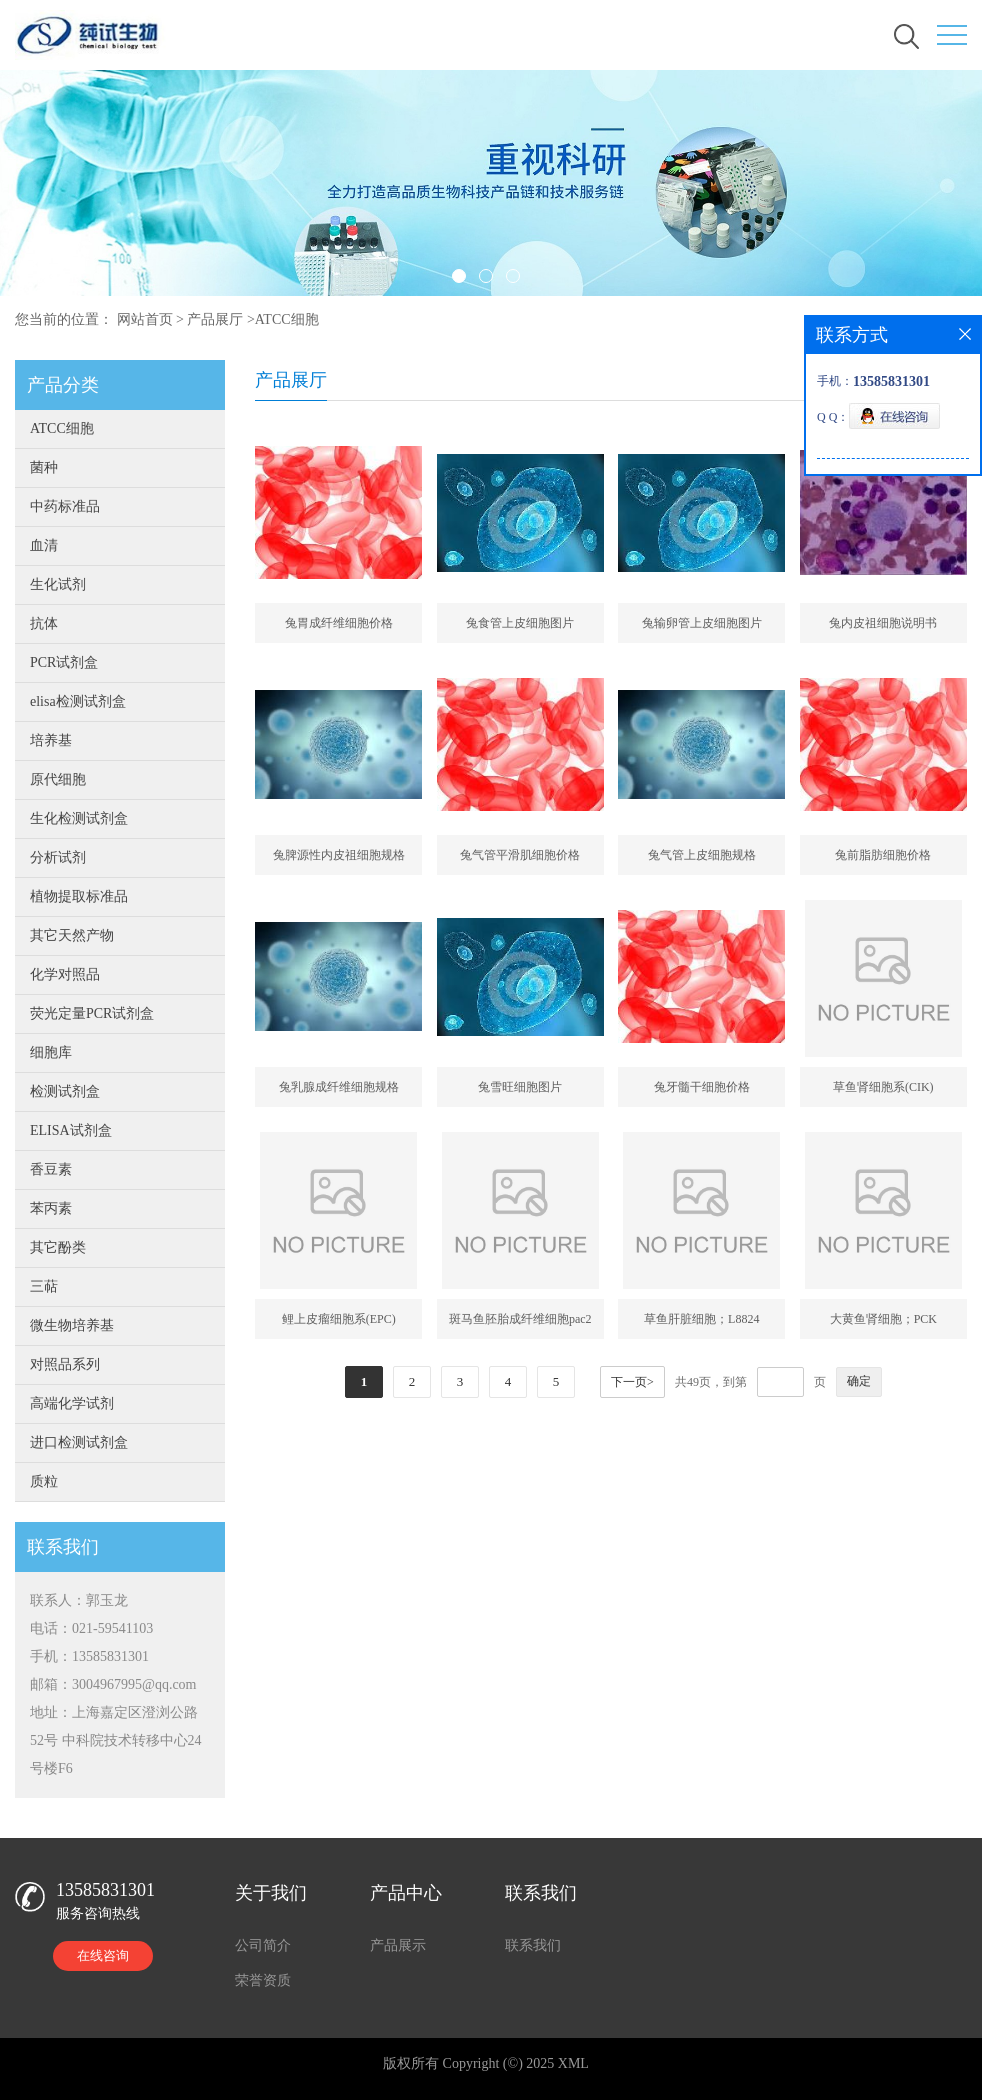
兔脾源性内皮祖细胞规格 (339, 855)
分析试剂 (58, 857)
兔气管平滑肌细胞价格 (520, 855)
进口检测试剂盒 (79, 1442)
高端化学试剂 (72, 1403)
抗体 (44, 623)
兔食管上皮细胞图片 (520, 623)
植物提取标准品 (79, 896)
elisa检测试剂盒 (78, 701)
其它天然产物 (72, 935)
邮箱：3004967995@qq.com (113, 1684)
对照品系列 (65, 1364)
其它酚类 (58, 1247)
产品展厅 (215, 319)
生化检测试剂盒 (79, 818)
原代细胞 (58, 779)
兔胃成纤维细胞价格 (339, 623)
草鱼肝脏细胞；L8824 (701, 1319)
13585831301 (105, 1890)
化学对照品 (65, 974)
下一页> (632, 1382)
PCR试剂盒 (64, 662)
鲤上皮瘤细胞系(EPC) (339, 1319)
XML (573, 2063)
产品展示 (398, 1945)
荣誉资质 (263, 1980)
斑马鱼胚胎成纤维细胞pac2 (520, 1319)
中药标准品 (65, 506)
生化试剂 (58, 584)
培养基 (51, 740)
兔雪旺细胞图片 (520, 1087)
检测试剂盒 (65, 1091)
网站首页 (145, 319)
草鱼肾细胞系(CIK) (883, 1087)
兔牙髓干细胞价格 (702, 1087)
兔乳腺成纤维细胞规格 (339, 1087)
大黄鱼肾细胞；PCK (883, 1319)
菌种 (44, 467)
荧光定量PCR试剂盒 (92, 1013)
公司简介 (263, 1945)
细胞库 (51, 1052)
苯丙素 (51, 1208)
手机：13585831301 (89, 1656)
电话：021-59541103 (91, 1628)
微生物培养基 (72, 1325)
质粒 (44, 1481)
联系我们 (533, 1945)
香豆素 (51, 1169)
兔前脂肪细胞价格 (883, 855)
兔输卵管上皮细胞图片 (702, 623)
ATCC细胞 (287, 319)
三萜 (44, 1286)
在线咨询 (103, 1955)
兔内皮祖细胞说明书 (883, 623)
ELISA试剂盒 (71, 1130)
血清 (44, 545)
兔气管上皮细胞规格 (702, 855)
